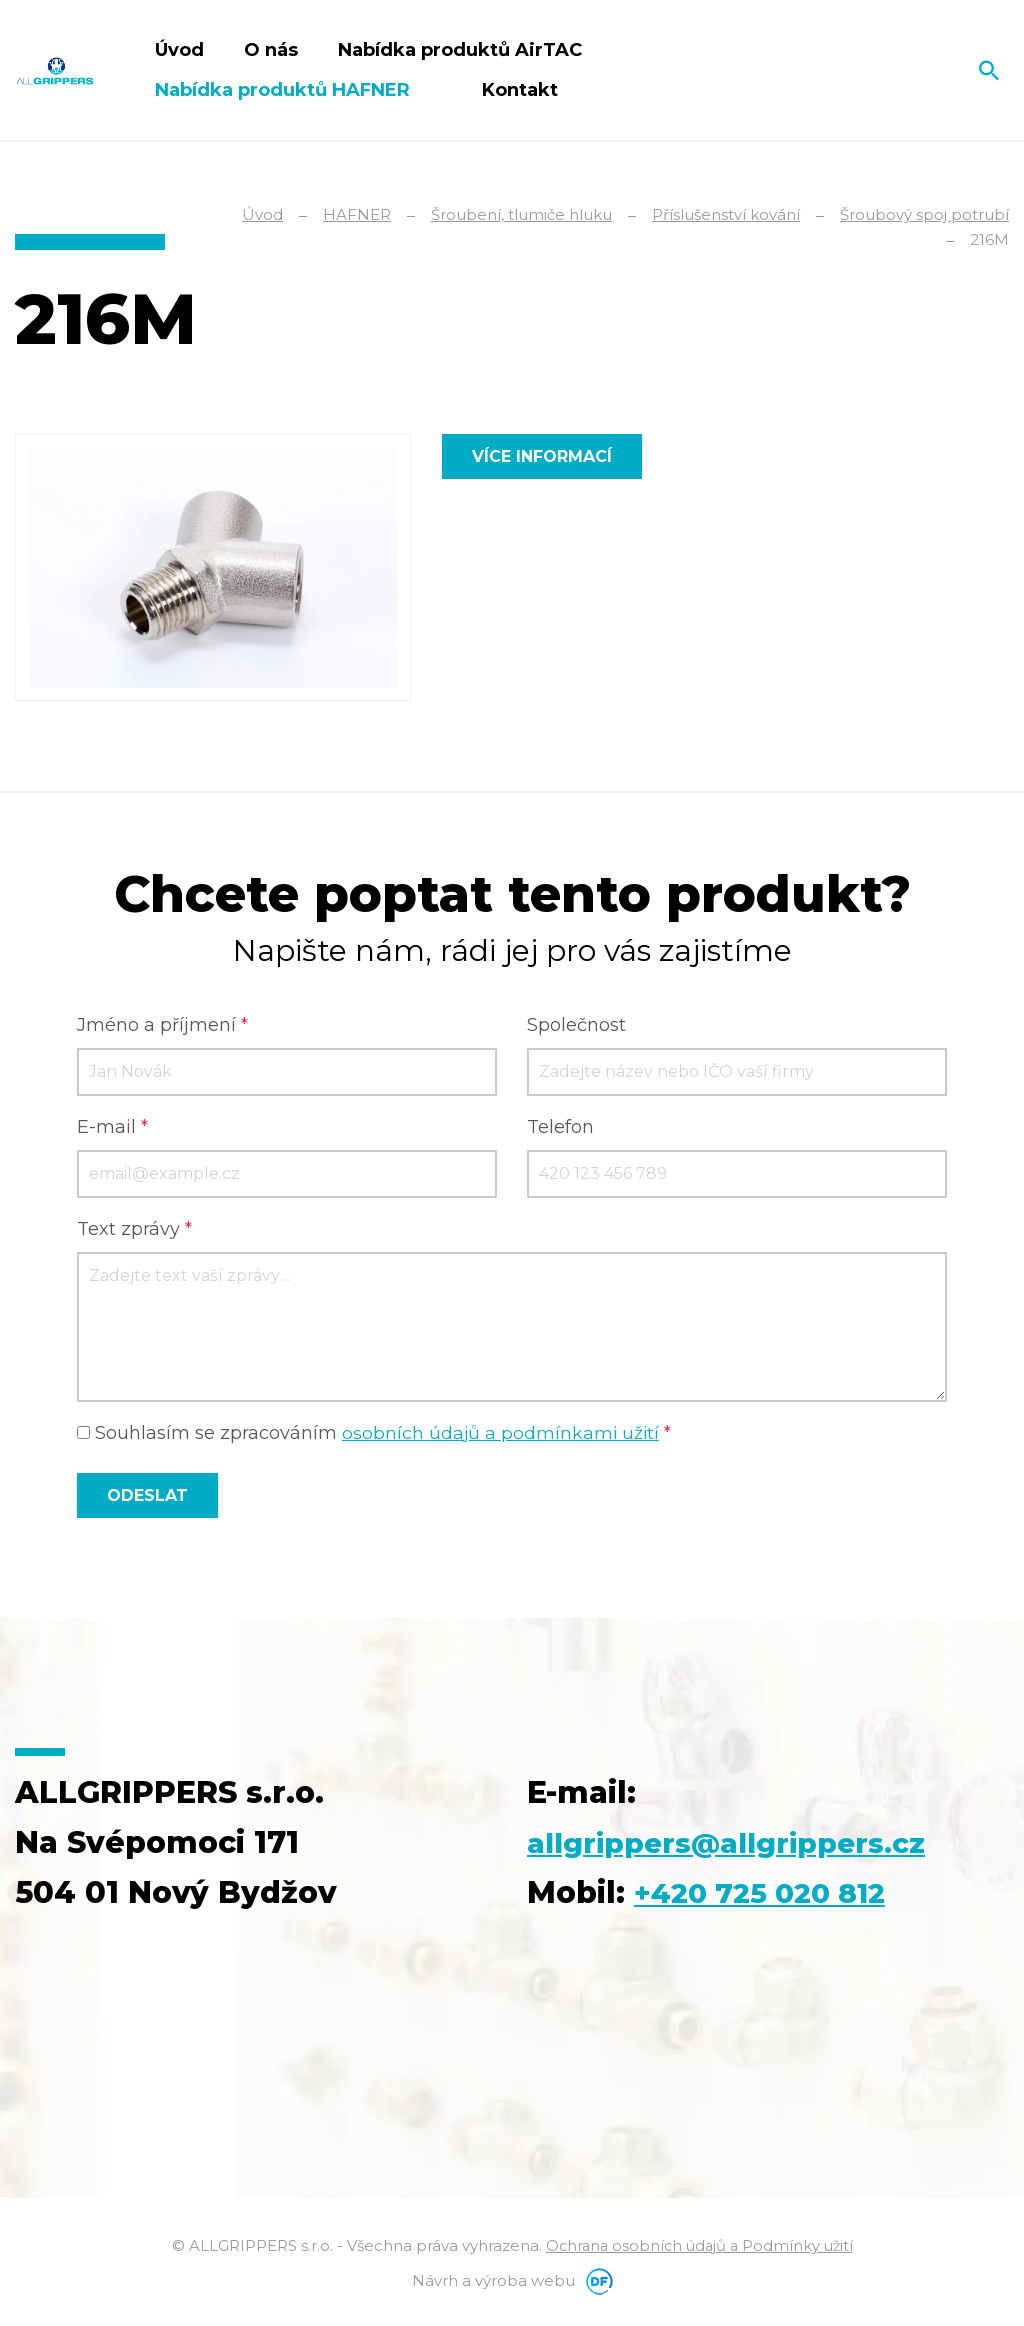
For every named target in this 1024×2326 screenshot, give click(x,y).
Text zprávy (134, 1230)
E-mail (112, 1128)
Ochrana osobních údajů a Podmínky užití (699, 2246)
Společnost (576, 1026)
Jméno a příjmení (162, 1026)
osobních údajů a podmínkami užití (502, 1434)
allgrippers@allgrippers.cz (741, 1843)
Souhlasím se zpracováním (375, 1434)
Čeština (944, 70)
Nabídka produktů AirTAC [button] (462, 50)
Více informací (542, 456)
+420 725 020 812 (770, 1893)
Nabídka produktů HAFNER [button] (285, 90)
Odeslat (147, 1496)
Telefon (560, 1128)
